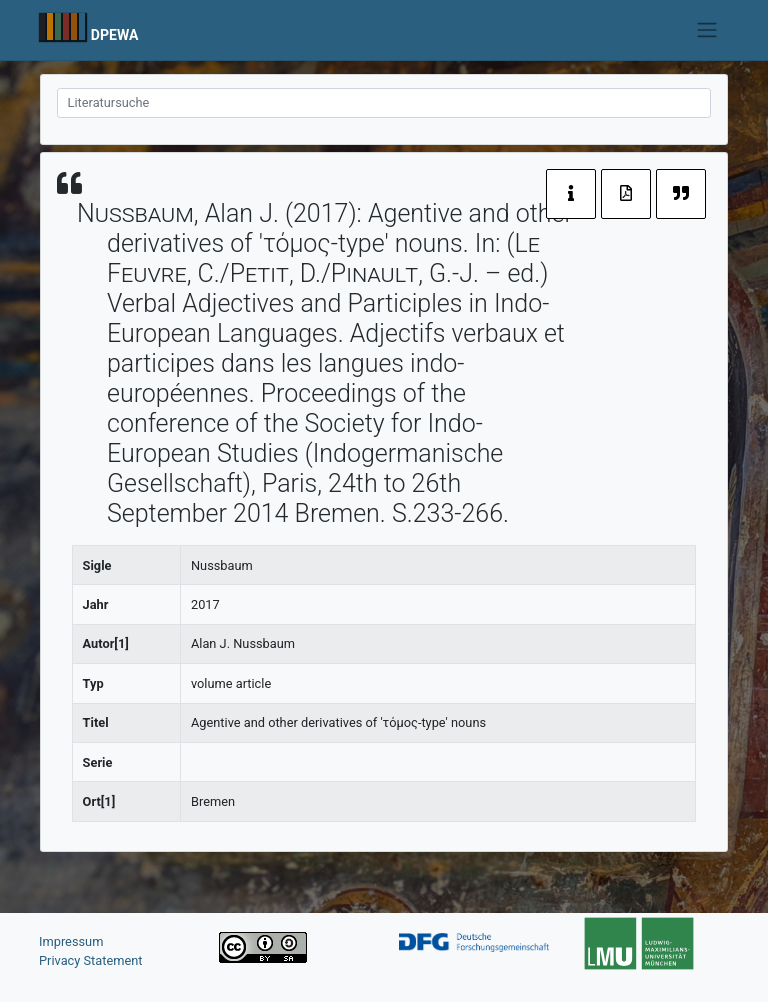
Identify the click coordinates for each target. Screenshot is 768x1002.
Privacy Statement (91, 960)
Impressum (71, 941)
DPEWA (115, 35)
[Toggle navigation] (707, 30)
